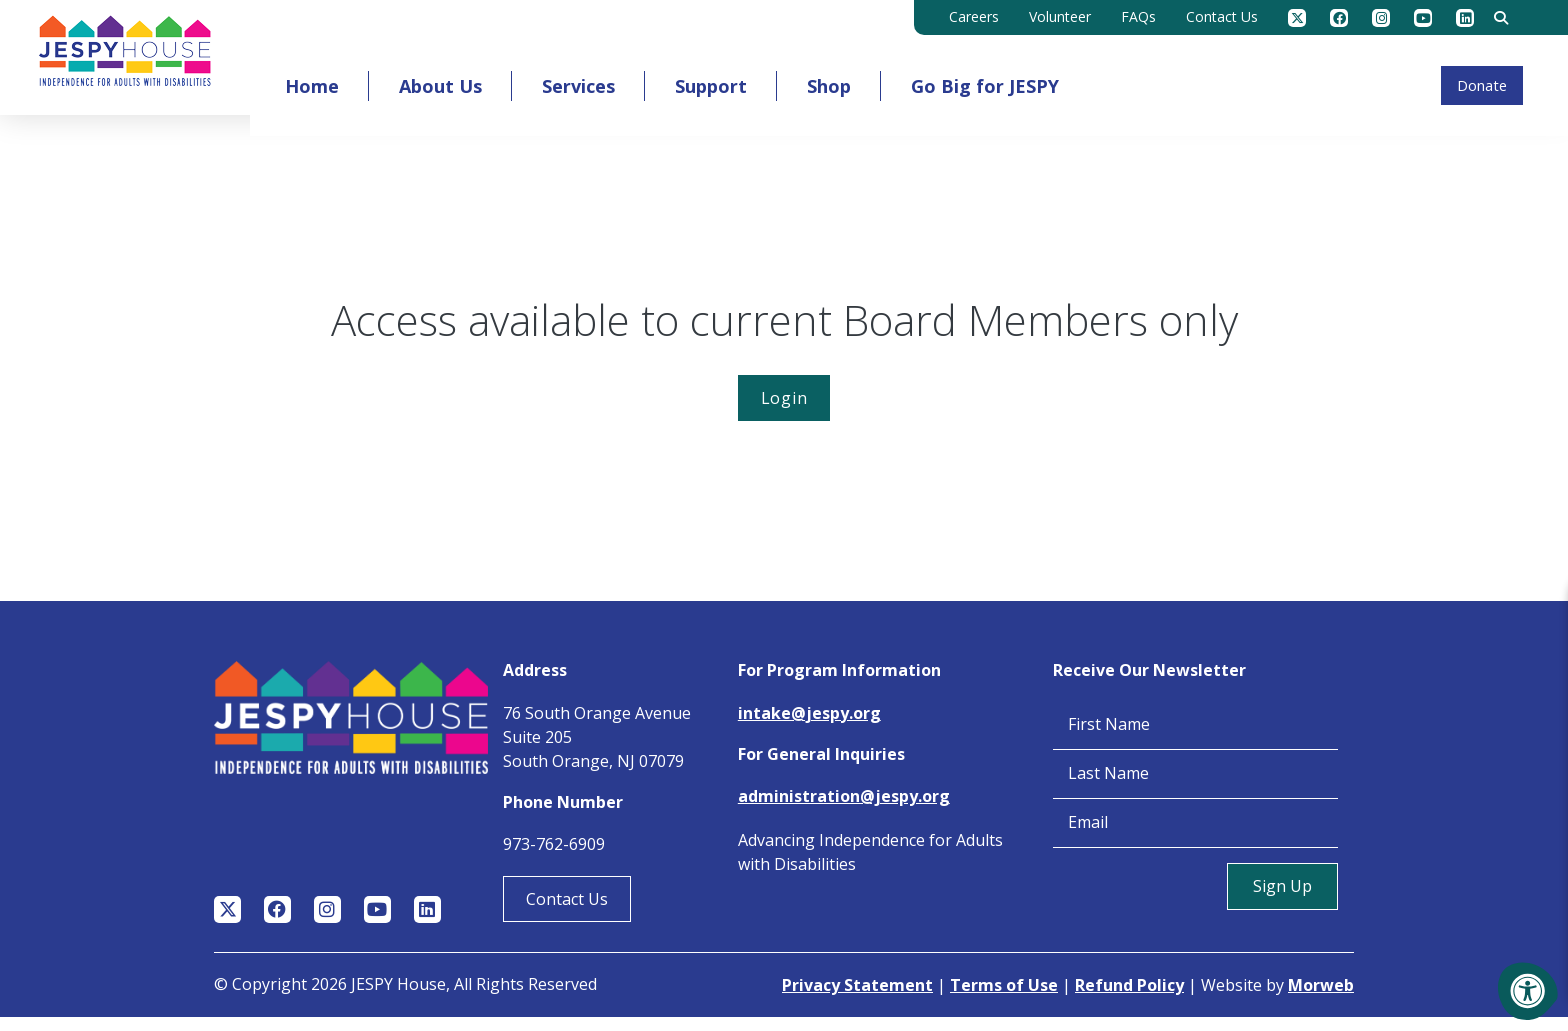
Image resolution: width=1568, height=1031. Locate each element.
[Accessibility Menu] (1528, 991)
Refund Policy (1129, 999)
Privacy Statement (857, 999)
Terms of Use (1004, 999)
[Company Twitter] (1297, 18)
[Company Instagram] (1381, 18)
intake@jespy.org (809, 727)
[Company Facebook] (1339, 18)
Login (784, 412)
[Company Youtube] (1423, 18)
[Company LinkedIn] (1465, 18)
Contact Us (567, 913)
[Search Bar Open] (1501, 18)
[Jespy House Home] (151, 64)
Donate (1457, 81)
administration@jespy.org (844, 810)
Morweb (1321, 999)
